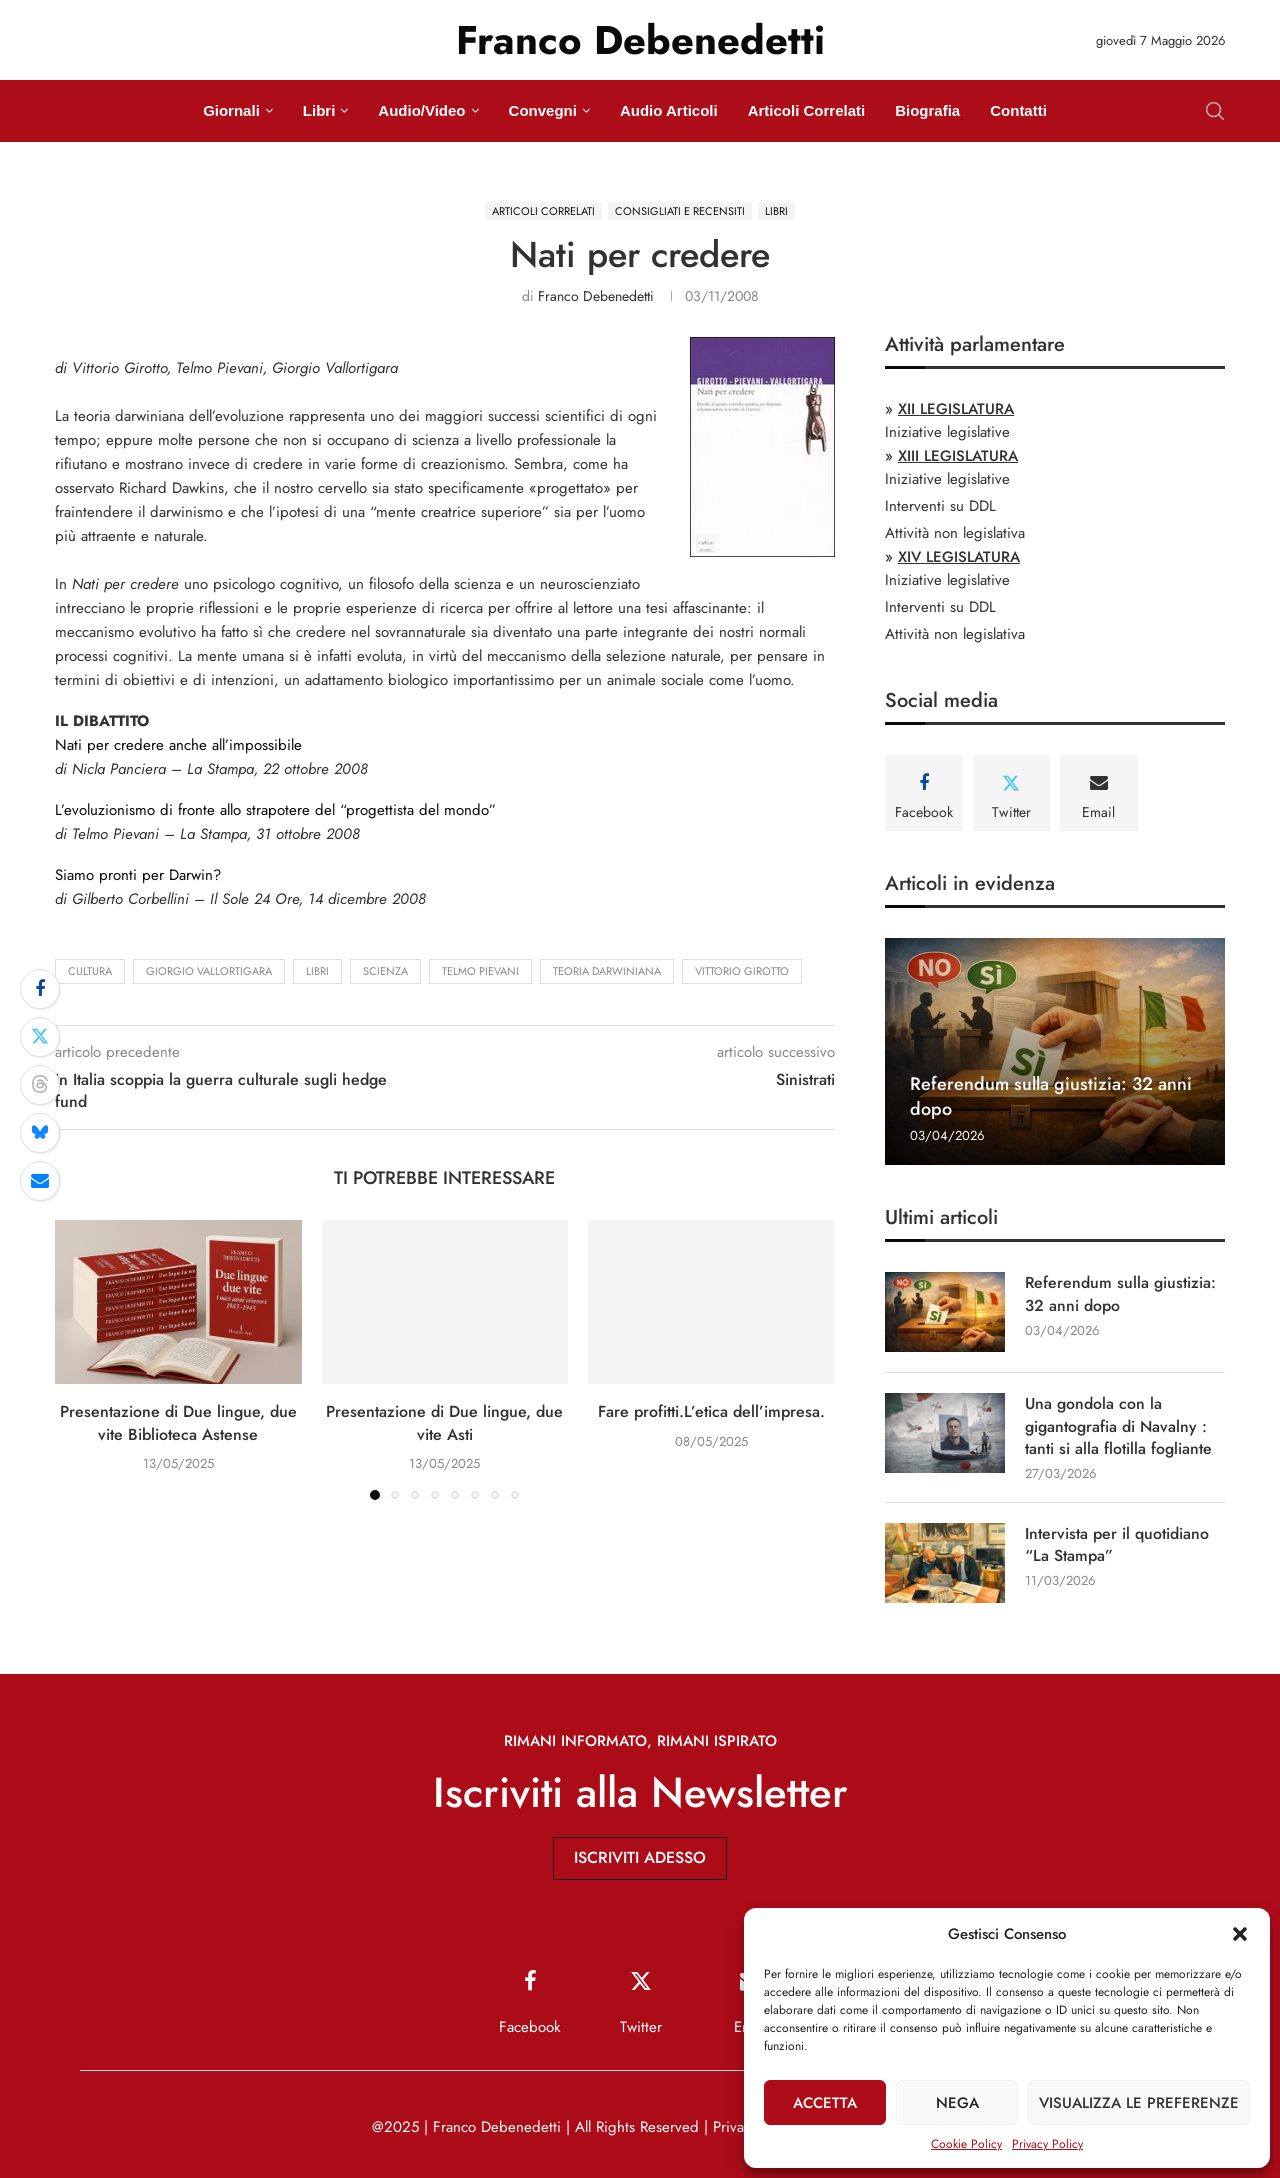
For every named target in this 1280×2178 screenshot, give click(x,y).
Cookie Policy (966, 2144)
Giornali (231, 110)
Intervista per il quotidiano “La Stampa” (1117, 1545)
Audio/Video (421, 110)
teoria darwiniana (607, 971)
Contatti (1018, 110)
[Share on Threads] (40, 1085)
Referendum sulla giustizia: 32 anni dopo (1051, 1096)
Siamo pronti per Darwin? (138, 875)
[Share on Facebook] (40, 989)
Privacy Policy (1047, 2144)
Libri (319, 110)
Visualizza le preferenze (1139, 2103)
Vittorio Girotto (742, 971)
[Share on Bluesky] (40, 1133)
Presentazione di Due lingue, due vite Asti (444, 1422)
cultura (90, 971)
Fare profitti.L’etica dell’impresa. (711, 1411)
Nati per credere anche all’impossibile (178, 745)
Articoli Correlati (807, 110)
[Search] (1215, 111)
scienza (385, 971)
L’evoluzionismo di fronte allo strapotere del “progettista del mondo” (275, 810)
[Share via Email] (40, 1181)
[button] (1240, 1934)
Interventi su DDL (940, 506)
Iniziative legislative (947, 432)
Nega (957, 2103)
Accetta (825, 2103)
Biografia (927, 110)
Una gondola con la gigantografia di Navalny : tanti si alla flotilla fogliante (1118, 1426)
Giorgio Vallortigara (209, 971)
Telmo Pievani (480, 971)
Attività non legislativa (955, 533)
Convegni (543, 110)
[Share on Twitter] (40, 1037)
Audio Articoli (669, 110)
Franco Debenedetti (596, 296)
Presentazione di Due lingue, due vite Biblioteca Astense (178, 1422)
